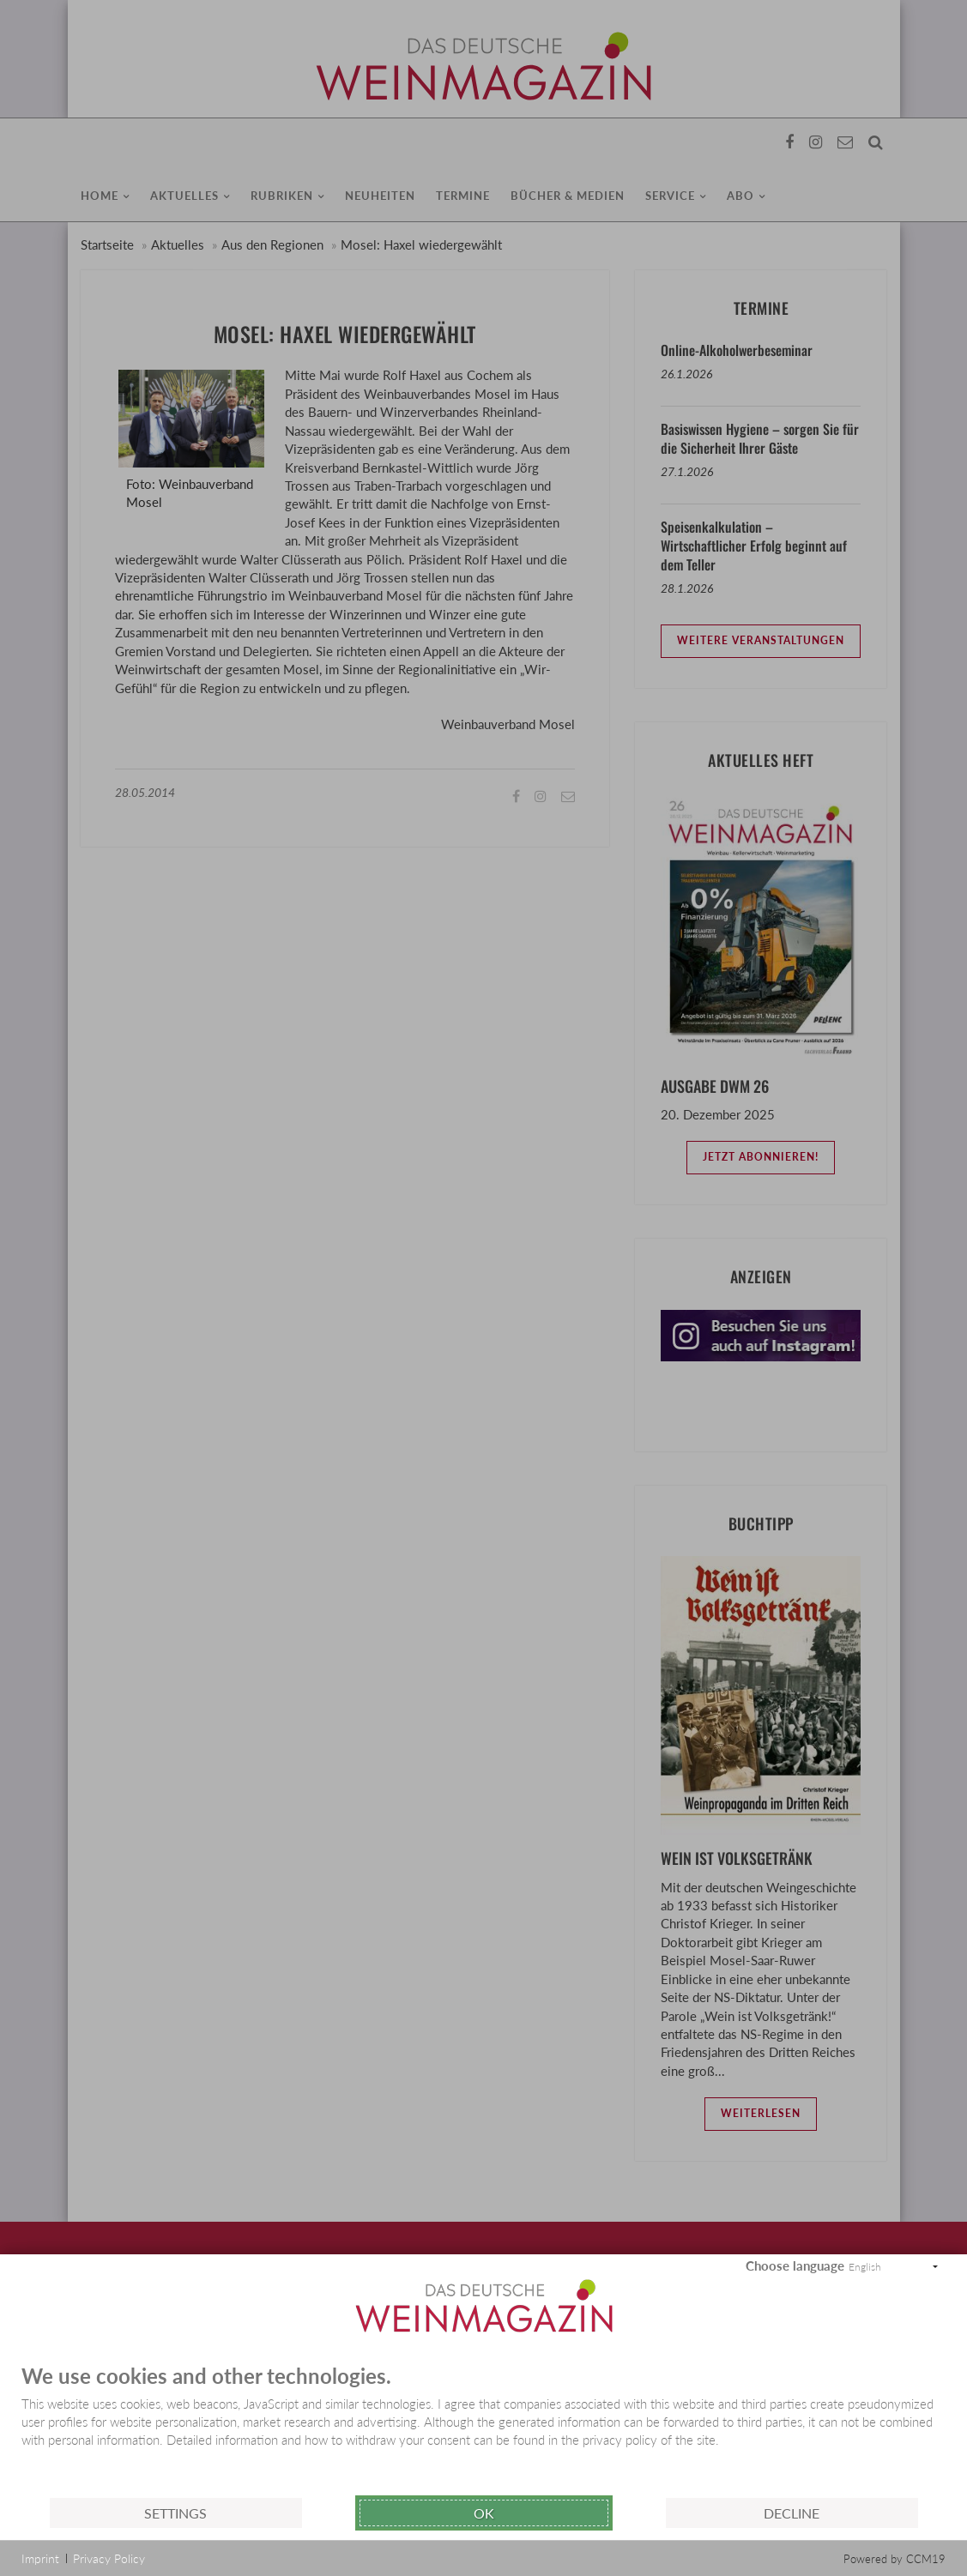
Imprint (40, 2558)
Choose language (795, 2265)
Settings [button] (175, 2513)
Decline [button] (791, 2513)
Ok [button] (484, 2513)
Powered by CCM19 (894, 2559)
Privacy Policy (109, 2558)
